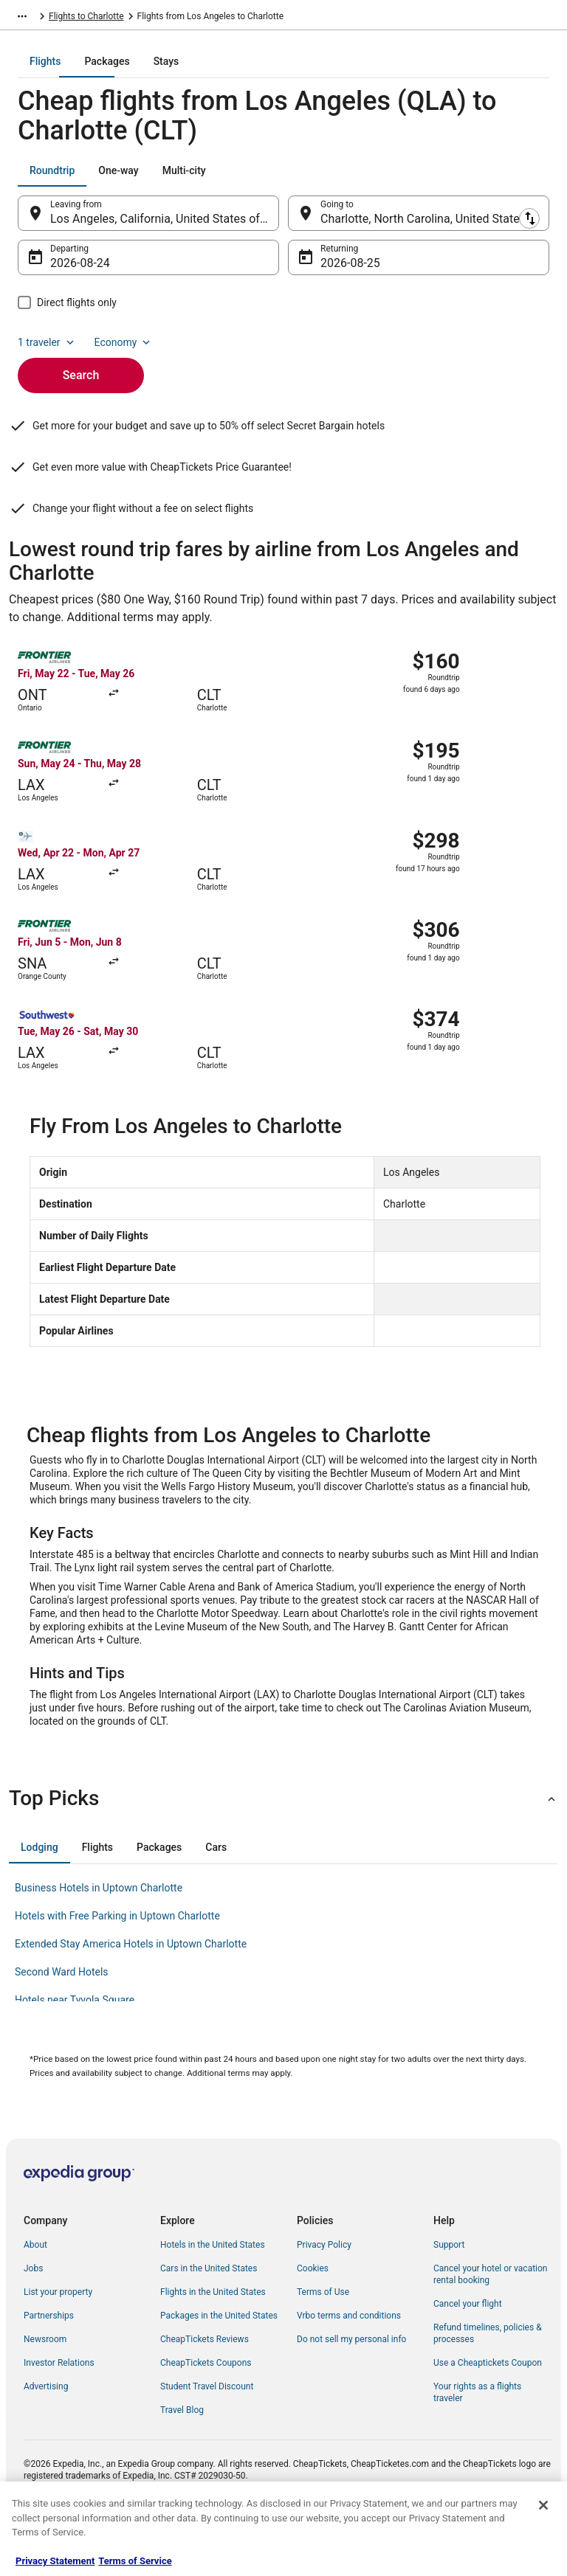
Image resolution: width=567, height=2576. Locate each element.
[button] (283, 1848)
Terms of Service (134, 2560)
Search (81, 385)
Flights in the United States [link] (213, 2342)
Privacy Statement (55, 2560)
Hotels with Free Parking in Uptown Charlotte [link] (117, 1966)
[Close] (543, 2505)
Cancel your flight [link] (467, 2354)
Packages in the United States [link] (219, 2366)
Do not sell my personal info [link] (351, 2389)
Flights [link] (62, 18)
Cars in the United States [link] (208, 2318)
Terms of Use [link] (323, 2342)
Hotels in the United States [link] (212, 2295)
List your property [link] (58, 2342)
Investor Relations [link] (59, 2413)
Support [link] (448, 2295)
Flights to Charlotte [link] (308, 18)
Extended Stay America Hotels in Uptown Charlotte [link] (131, 1994)
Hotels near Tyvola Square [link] (74, 2050)
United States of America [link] (138, 18)
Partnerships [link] (49, 2366)
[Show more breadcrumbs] (22, 18)
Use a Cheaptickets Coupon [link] (487, 2413)
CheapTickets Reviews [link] (204, 2389)
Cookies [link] (313, 2318)
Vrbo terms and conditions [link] (349, 2366)
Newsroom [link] (45, 2389)
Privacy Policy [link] (324, 2295)
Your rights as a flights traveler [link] (477, 2442)
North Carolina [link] (228, 18)
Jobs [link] (33, 2318)
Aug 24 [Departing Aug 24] (68, 273)
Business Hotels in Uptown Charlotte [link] (98, 1938)
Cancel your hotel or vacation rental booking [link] (490, 2324)
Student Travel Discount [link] (206, 2436)
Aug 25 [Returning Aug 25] (338, 273)
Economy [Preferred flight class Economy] (124, 352)
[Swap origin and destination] (287, 223)
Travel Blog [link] (182, 2460)
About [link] (35, 2295)
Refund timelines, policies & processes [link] (487, 2383)
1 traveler (47, 352)
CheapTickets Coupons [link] (206, 2413)
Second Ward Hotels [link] (62, 2022)
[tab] (224, 71)
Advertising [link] (46, 2436)
